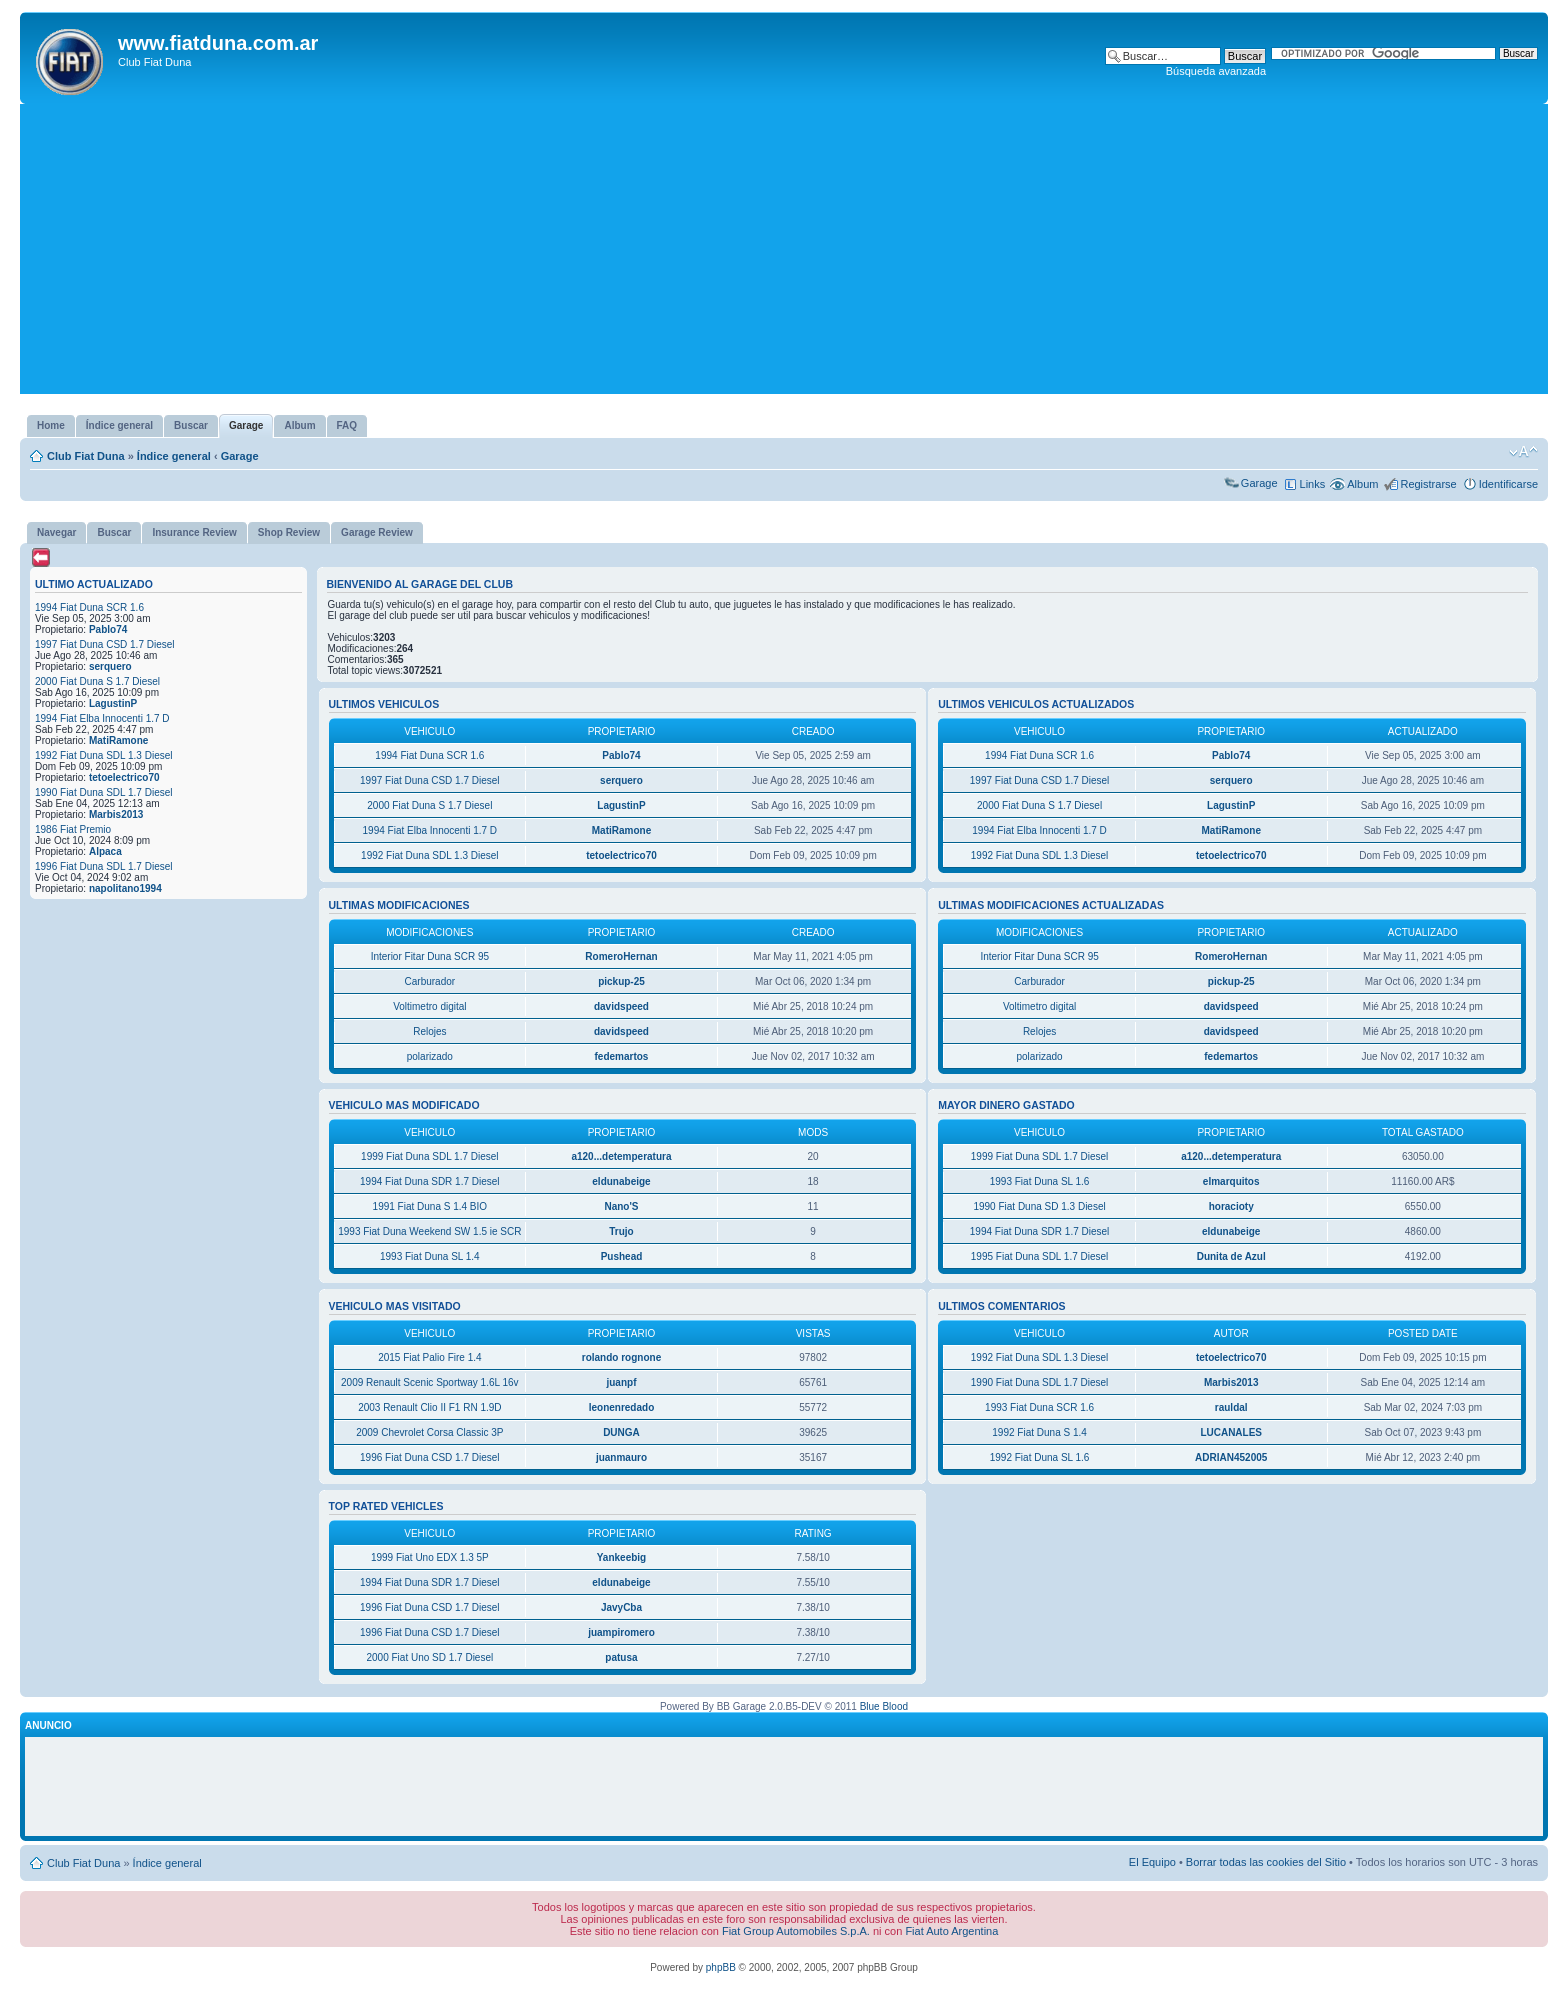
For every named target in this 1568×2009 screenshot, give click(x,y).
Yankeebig (621, 1557)
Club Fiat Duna (86, 456)
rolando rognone (621, 1357)
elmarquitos (1231, 1181)
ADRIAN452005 (1231, 1457)
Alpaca (105, 851)
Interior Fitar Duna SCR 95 (430, 956)
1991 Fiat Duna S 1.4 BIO (430, 1206)
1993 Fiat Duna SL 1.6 (1040, 1181)
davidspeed (621, 1006)
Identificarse (1508, 484)
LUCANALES (1231, 1432)
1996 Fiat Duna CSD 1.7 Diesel (430, 1457)
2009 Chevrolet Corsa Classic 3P (429, 1432)
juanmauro (621, 1457)
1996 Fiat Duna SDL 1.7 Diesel (104, 866)
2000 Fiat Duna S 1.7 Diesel (97, 681)
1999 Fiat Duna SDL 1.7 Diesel (430, 1156)
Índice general (174, 456)
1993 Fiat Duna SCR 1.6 (1039, 1407)
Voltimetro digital (429, 1006)
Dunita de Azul (1231, 1256)
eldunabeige (621, 1181)
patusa (621, 1657)
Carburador (430, 981)
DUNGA (621, 1432)
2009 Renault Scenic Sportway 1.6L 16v (430, 1382)
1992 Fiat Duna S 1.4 (1039, 1432)
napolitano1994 (125, 888)
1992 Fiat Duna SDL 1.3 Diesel (104, 755)
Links (1313, 484)
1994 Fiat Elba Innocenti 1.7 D (102, 718)
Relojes (429, 1031)
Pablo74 (108, 629)
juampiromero (621, 1632)
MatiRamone (118, 740)
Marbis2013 (116, 814)
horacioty (1231, 1206)
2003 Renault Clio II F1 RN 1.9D (429, 1407)
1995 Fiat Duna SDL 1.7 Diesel (1040, 1256)
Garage (240, 456)
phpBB (721, 1967)
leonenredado (622, 1407)
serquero (110, 666)
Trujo (621, 1231)
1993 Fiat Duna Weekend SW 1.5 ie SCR (429, 1231)
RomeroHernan (621, 956)
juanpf (621, 1382)
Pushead (622, 1256)
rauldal (1231, 1407)
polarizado (430, 1056)
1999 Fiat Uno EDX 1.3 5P (430, 1557)
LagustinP (113, 703)
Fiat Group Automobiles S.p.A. (796, 1931)
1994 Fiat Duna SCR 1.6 (89, 607)
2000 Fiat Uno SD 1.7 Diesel (429, 1657)
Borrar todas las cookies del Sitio (1266, 1862)
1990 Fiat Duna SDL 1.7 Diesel (104, 792)
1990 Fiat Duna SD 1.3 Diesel (1039, 1206)
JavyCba (621, 1607)
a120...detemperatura (621, 1156)
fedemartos (622, 1056)
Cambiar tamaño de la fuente (1523, 452)
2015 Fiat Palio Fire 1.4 (429, 1357)
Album (1362, 484)
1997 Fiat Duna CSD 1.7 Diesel (105, 644)
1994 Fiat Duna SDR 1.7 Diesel (430, 1181)
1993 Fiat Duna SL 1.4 (430, 1256)
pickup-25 (621, 981)
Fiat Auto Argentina (951, 1931)
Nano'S (621, 1206)
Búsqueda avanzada (1216, 71)
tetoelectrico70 (124, 777)
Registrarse (1428, 484)
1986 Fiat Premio (73, 829)
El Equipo (1152, 1862)
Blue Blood (884, 1706)
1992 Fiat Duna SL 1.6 (1040, 1457)
